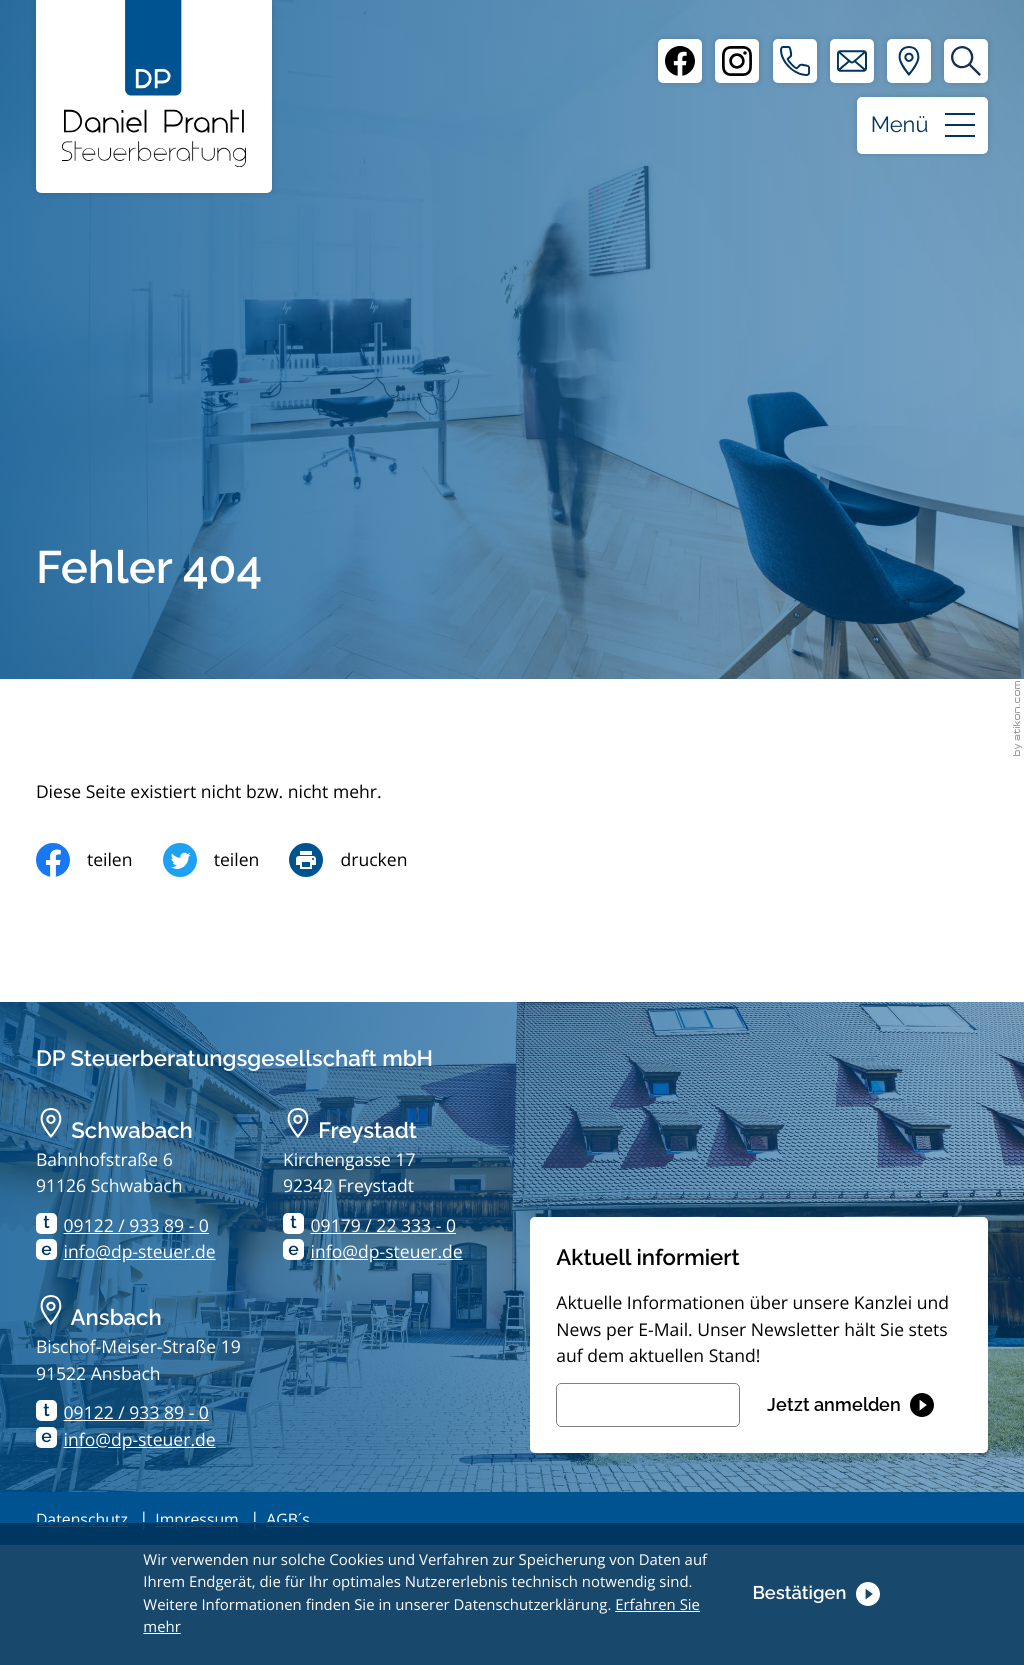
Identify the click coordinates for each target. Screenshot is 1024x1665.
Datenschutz (82, 1519)
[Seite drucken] (363, 860)
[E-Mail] (648, 1405)
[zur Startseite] (154, 83)
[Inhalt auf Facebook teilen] (99, 860)
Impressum (196, 1519)
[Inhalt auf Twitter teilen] (226, 860)
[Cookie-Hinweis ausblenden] (815, 1594)
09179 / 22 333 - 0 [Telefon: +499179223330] (383, 1226)
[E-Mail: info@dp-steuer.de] (852, 61)
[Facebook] (680, 61)
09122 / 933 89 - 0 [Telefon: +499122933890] (136, 1226)
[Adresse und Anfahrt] (909, 61)
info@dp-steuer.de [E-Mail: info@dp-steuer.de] (140, 1252)
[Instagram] (737, 61)
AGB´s (288, 1519)
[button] (795, 61)
